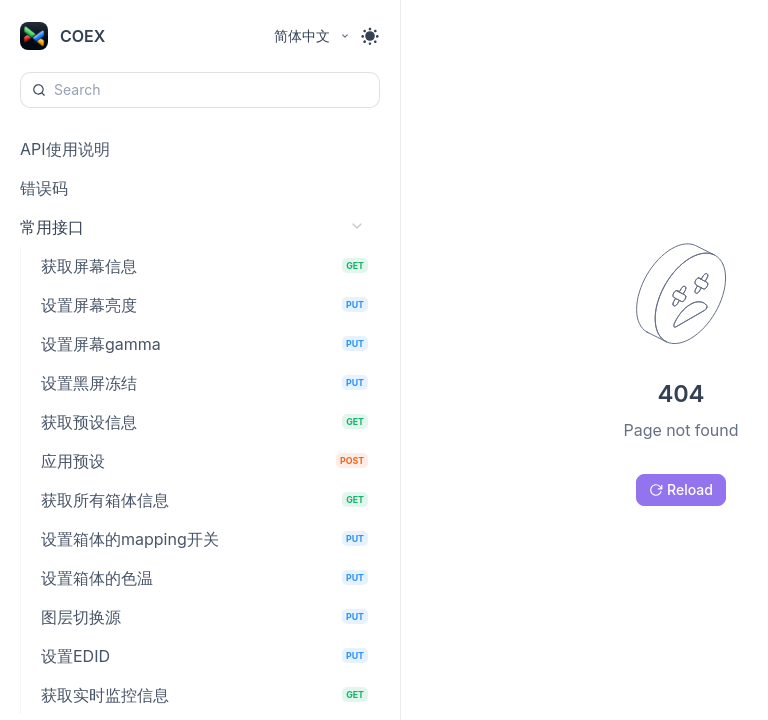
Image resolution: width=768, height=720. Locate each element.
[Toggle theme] (370, 36)
